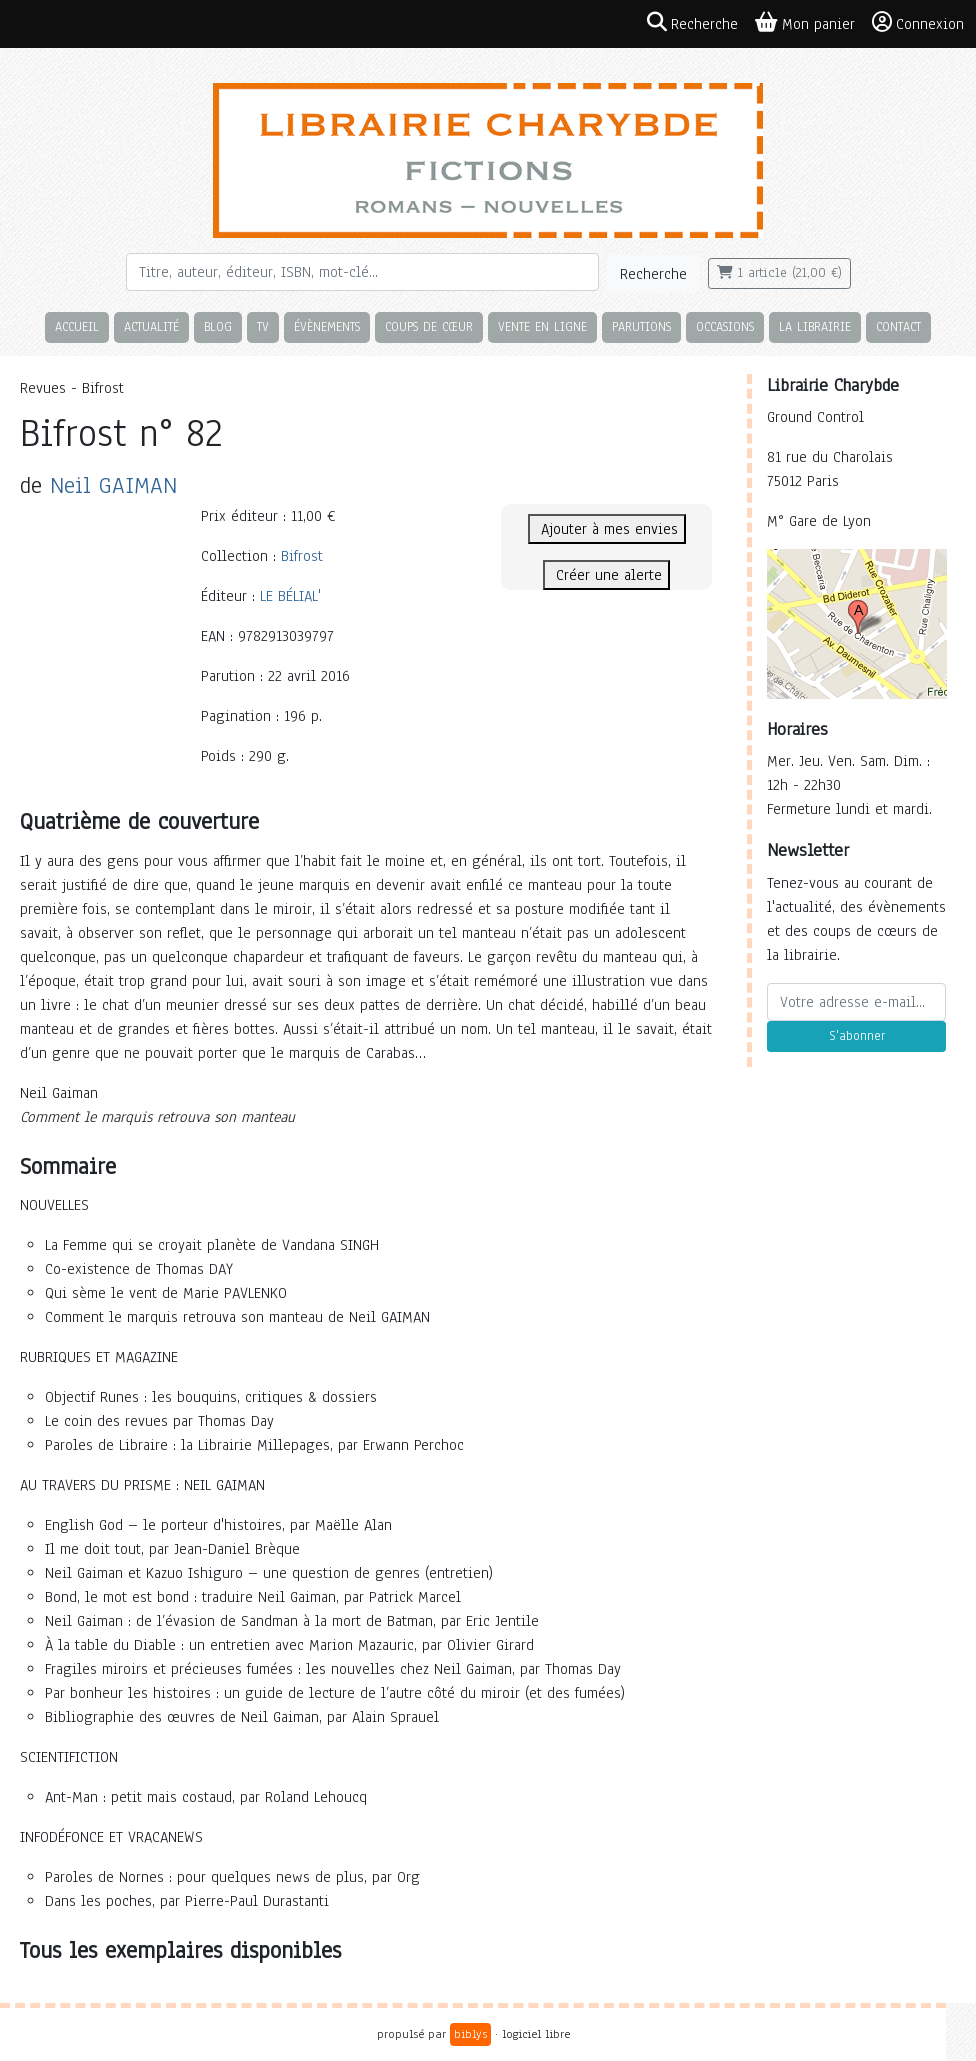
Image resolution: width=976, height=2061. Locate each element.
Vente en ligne (542, 326)
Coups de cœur (429, 326)
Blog (218, 326)
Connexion (918, 23)
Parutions (641, 326)
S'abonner (857, 1036)
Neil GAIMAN (113, 485)
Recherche (653, 274)
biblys (470, 2034)
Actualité (151, 326)
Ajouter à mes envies (607, 529)
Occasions (725, 326)
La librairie (815, 326)
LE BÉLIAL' (290, 596)
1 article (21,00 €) (779, 273)
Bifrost (302, 556)
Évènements (327, 326)
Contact (898, 326)
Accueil (77, 326)
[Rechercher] (362, 272)
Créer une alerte (606, 575)
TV (263, 326)
